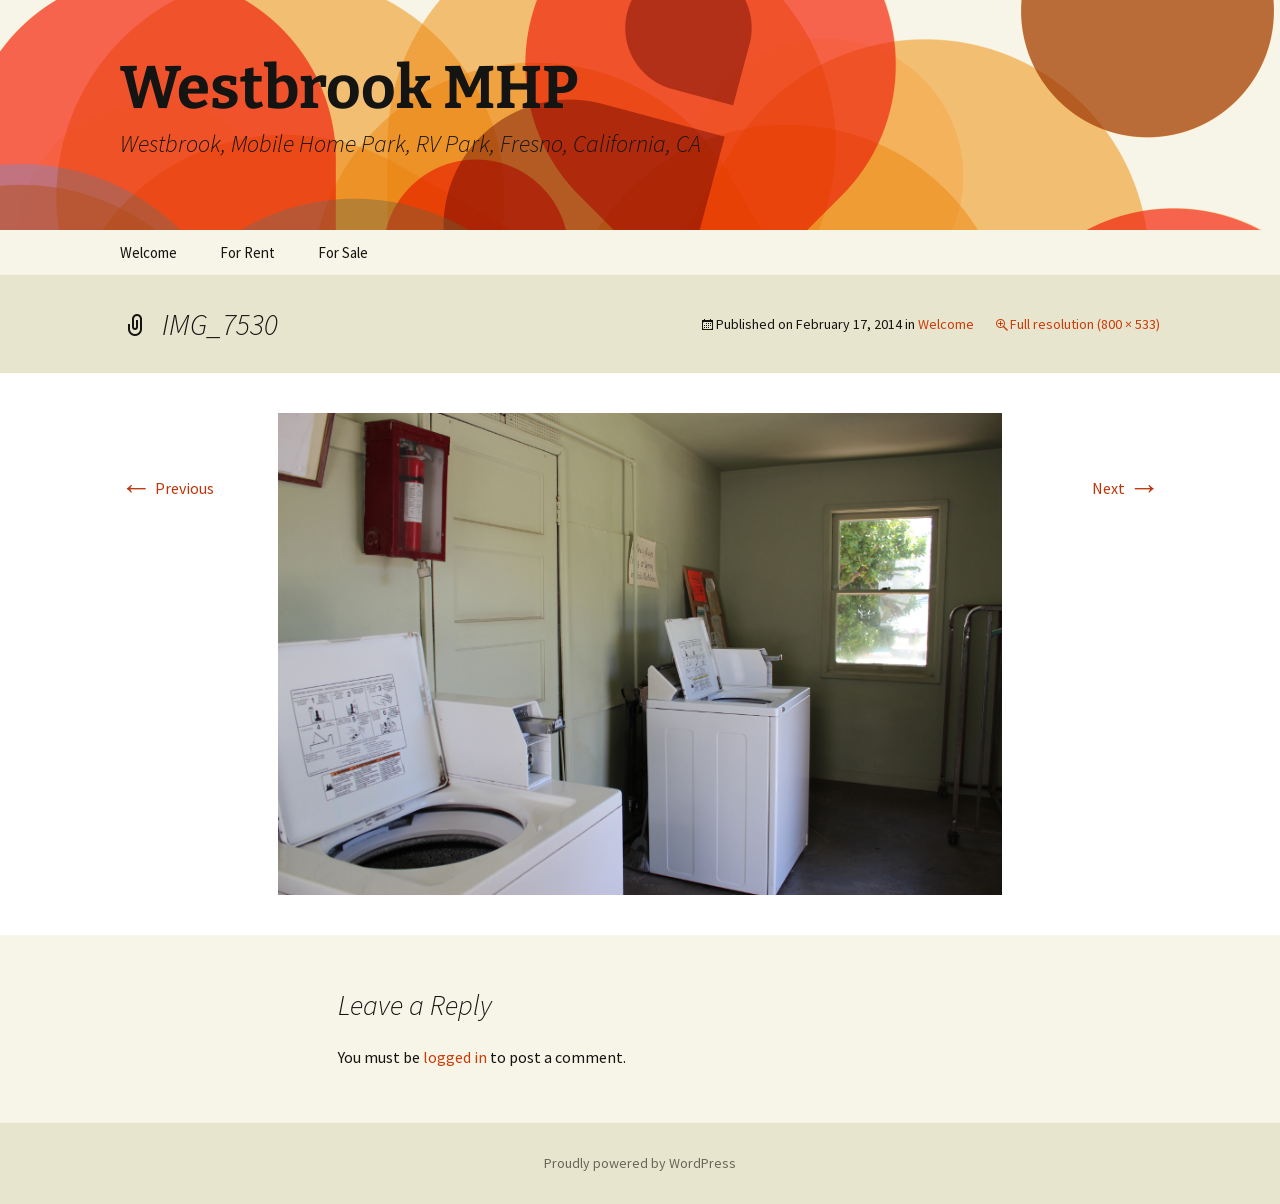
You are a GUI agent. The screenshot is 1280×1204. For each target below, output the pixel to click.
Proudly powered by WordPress (640, 1163)
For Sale (343, 252)
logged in (455, 1057)
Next (1126, 488)
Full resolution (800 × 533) (1085, 324)
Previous (167, 488)
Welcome (148, 252)
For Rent (247, 252)
